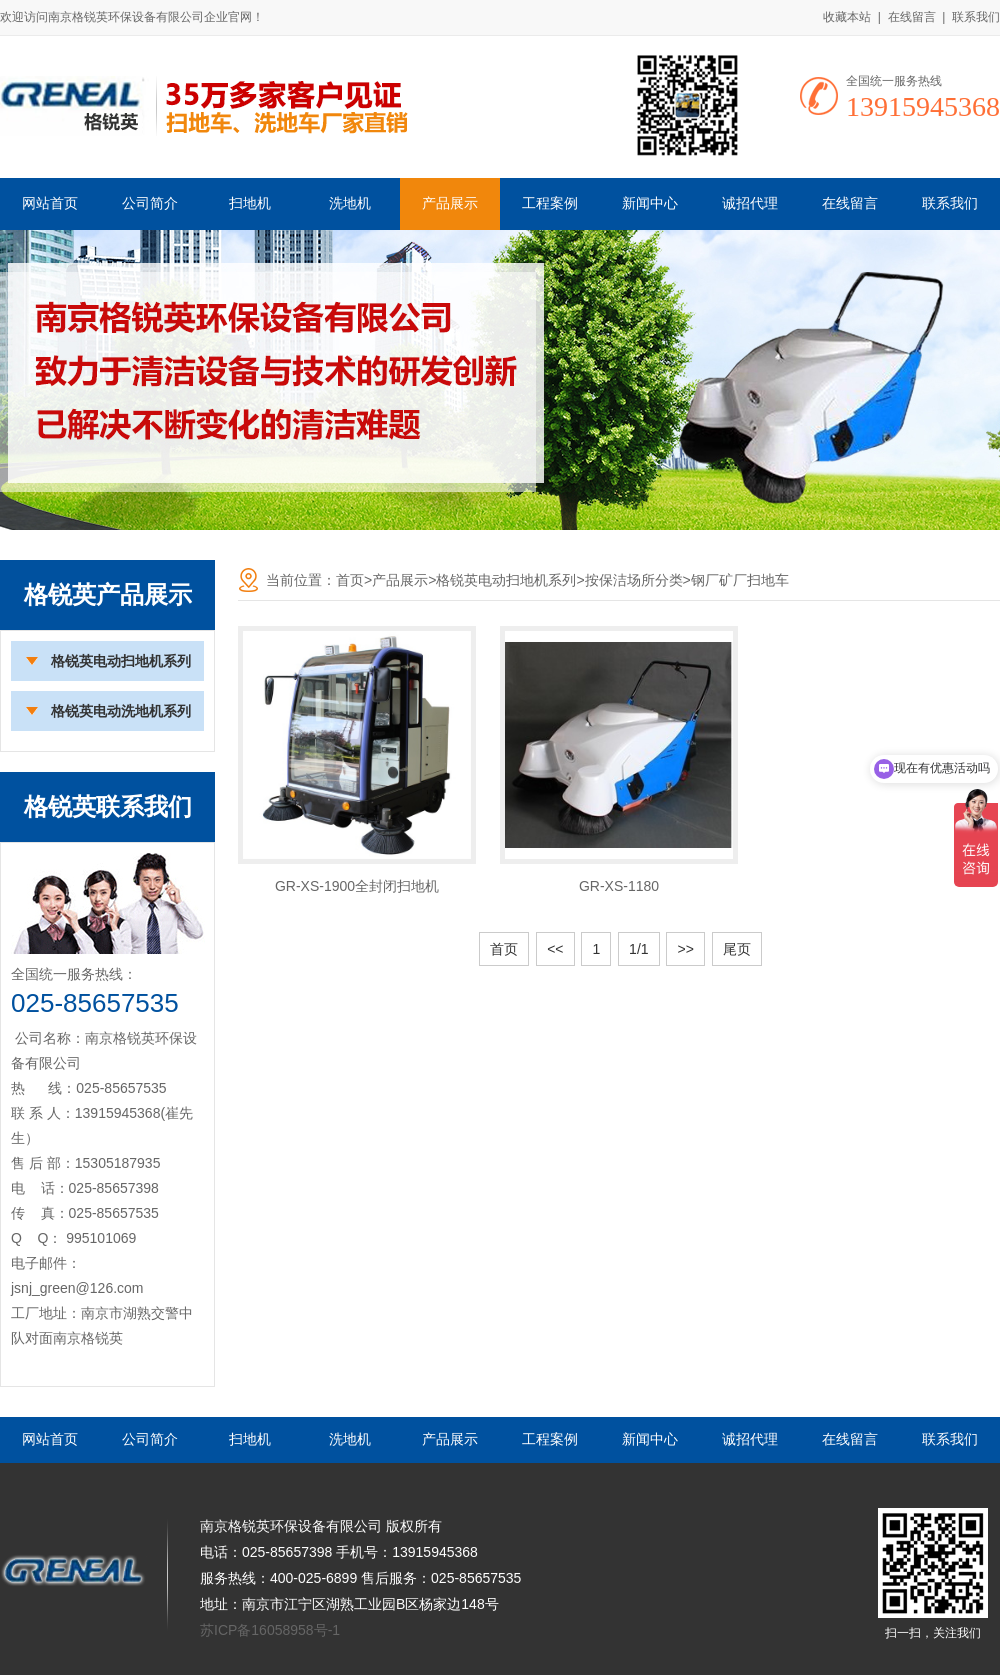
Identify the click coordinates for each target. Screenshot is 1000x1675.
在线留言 (912, 17)
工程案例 (550, 203)
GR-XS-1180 (619, 886)
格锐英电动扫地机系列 (121, 661)
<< (555, 949)
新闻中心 (650, 203)
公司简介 (150, 203)
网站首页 (50, 203)
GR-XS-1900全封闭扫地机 (357, 886)
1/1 (638, 949)
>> (685, 949)
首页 (350, 580)
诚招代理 (750, 203)
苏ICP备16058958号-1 (270, 1630)
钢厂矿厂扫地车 (740, 580)
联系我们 (976, 17)
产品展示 (450, 203)
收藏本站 (847, 17)
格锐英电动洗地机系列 (121, 711)
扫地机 (250, 203)
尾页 (737, 949)
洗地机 (350, 203)
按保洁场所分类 (634, 580)
